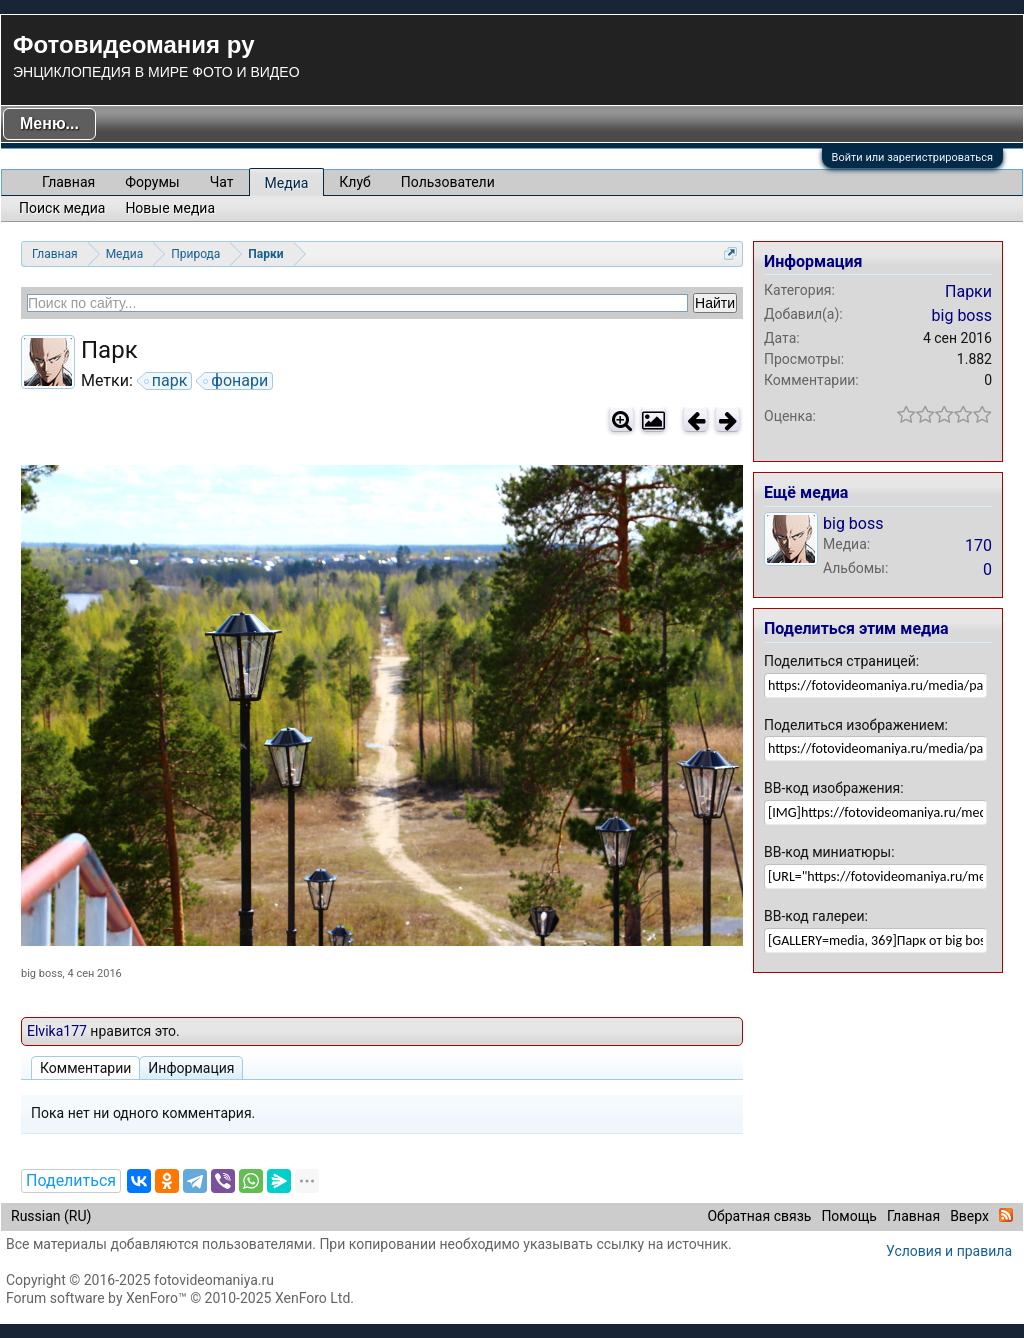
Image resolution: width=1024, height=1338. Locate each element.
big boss (42, 973)
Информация (191, 1068)
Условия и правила (949, 1251)
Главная (68, 182)
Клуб (354, 182)
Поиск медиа (62, 208)
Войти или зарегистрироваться (912, 157)
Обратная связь (759, 1216)
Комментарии (85, 1068)
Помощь (849, 1216)
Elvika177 (57, 1031)
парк (167, 381)
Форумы (152, 182)
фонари (236, 381)
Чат (222, 182)
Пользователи (448, 182)
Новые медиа (170, 208)
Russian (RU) (51, 1216)
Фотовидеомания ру (133, 44)
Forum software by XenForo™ (180, 1298)
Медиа (287, 183)
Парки (968, 291)
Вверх (969, 1216)
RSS (1006, 1215)
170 (978, 545)
